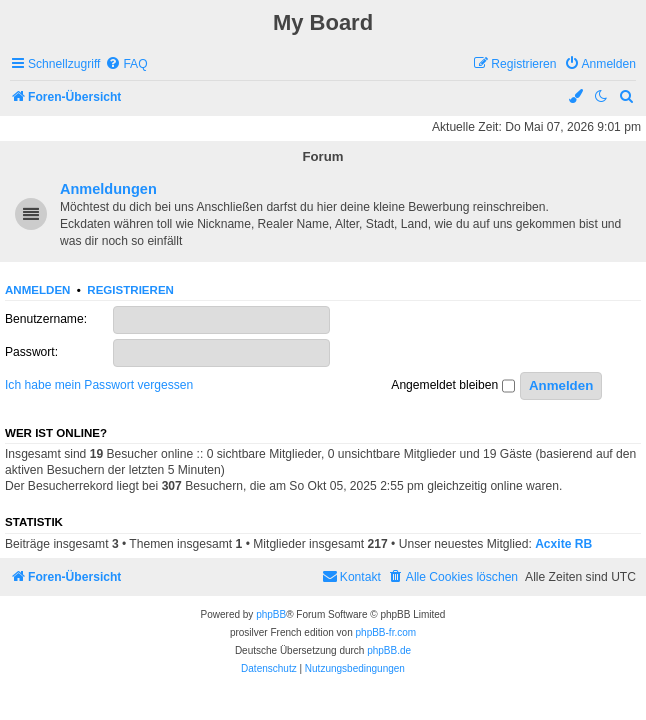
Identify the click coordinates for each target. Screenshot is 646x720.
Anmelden (37, 290)
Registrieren (130, 290)
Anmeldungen (108, 189)
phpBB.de (389, 650)
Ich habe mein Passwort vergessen (99, 385)
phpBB (271, 614)
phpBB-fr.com (386, 632)
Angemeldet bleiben (452, 386)
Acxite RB (563, 544)
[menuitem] (126, 64)
